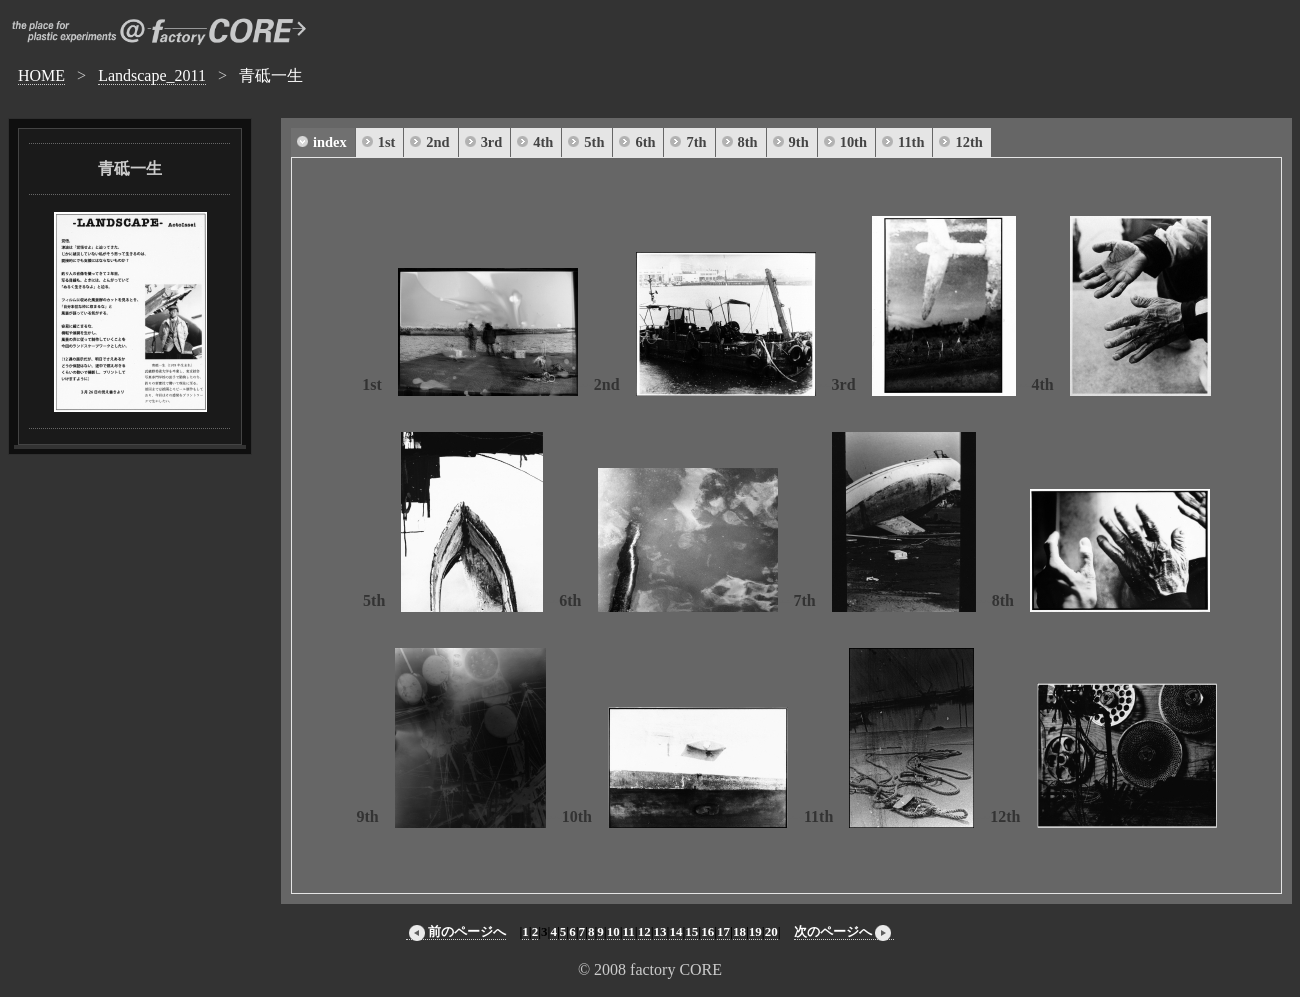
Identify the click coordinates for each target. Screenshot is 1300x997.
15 (691, 931)
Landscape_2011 (152, 75)
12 (644, 931)
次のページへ (844, 932)
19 (755, 931)
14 (675, 931)
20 (771, 931)
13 (660, 931)
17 (723, 931)
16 (707, 931)
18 (739, 931)
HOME (41, 75)
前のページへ (456, 932)
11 (629, 931)
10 (613, 931)
